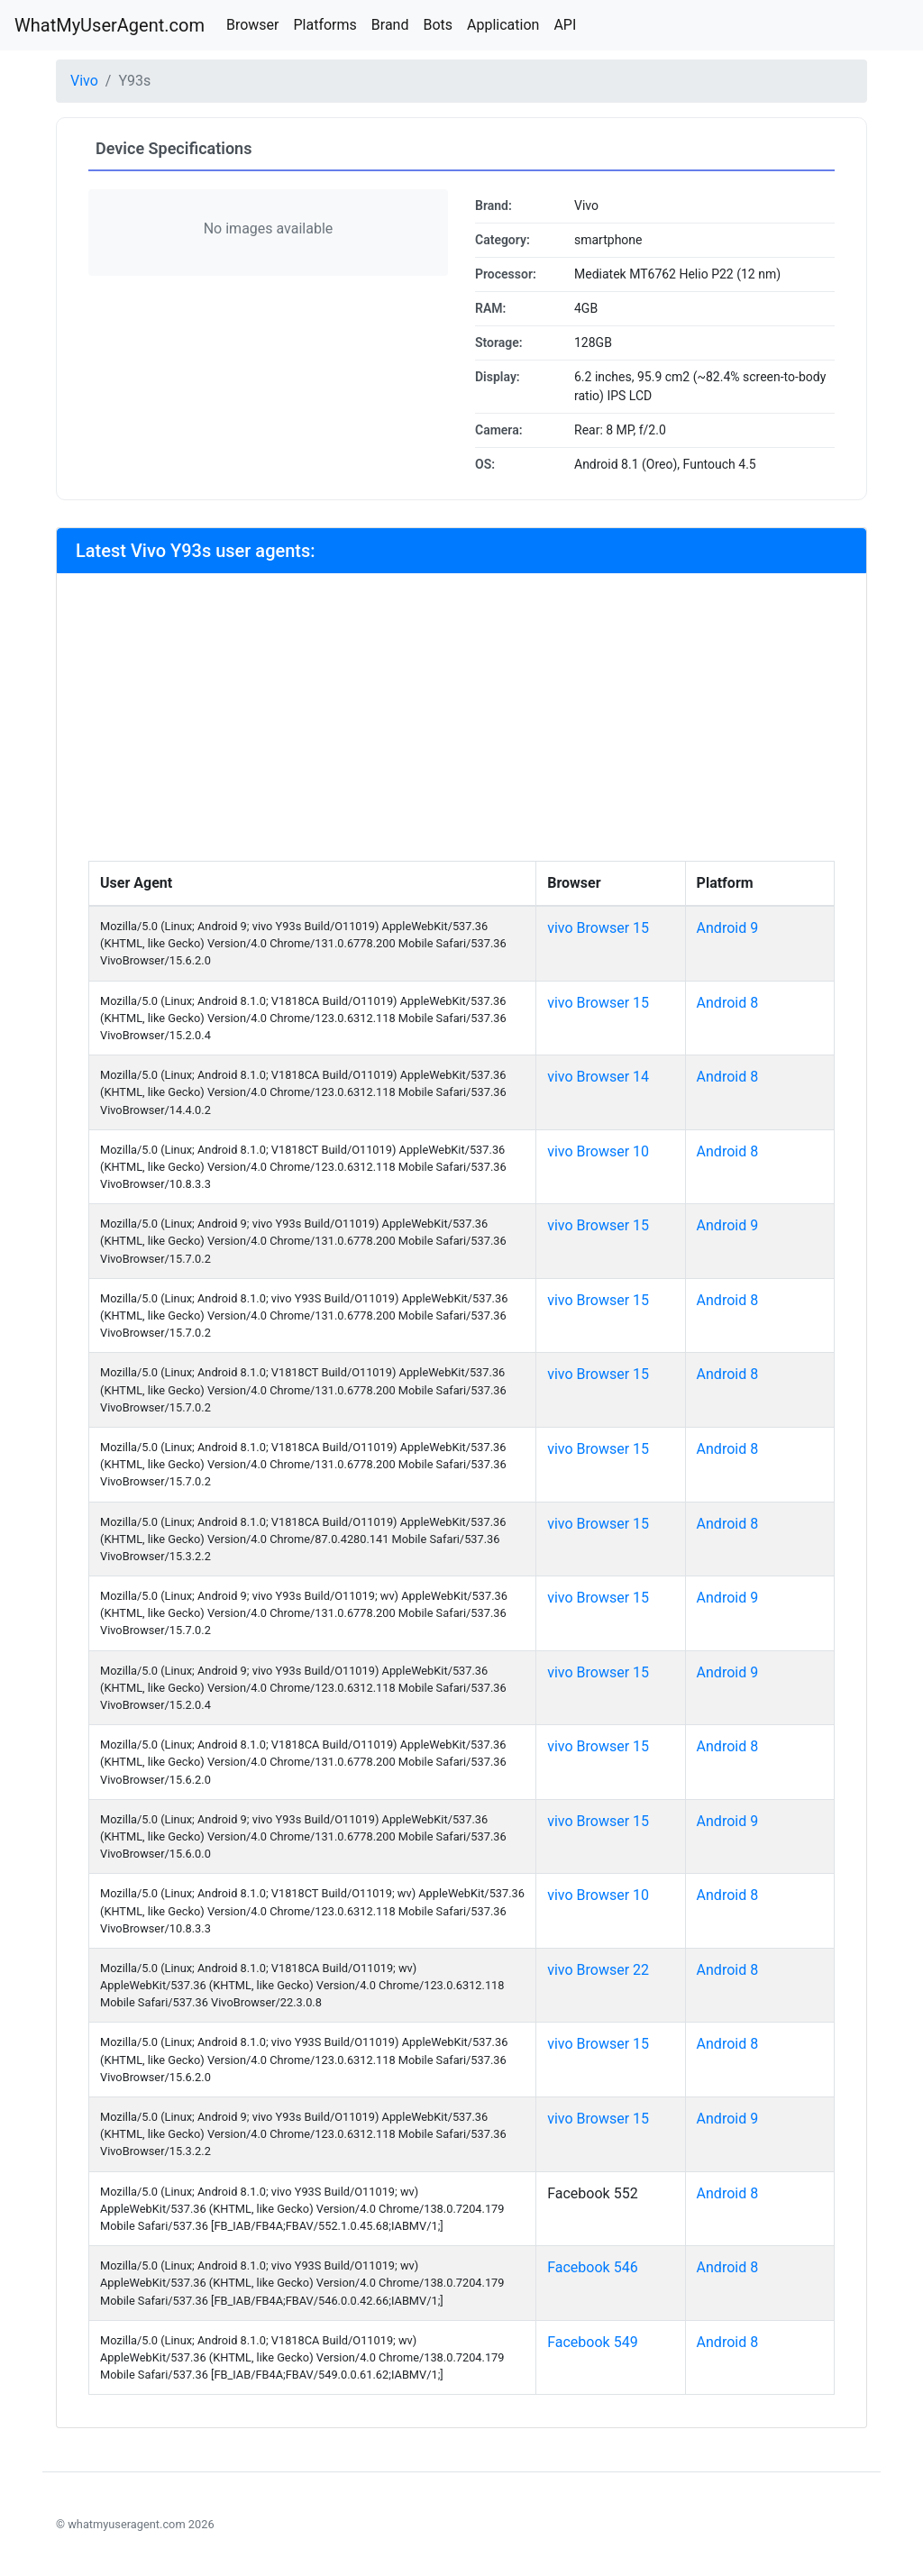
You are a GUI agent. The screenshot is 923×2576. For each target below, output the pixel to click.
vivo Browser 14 (598, 1076)
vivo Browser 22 (598, 1969)
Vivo (84, 80)
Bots (437, 24)
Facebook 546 (592, 2267)
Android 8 (728, 1002)
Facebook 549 (592, 2342)
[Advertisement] (461, 725)
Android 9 (728, 927)
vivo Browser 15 (598, 927)
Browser (252, 24)
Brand (390, 24)
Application (503, 24)
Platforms (324, 24)
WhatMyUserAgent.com (109, 25)
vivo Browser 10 (598, 1151)
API (564, 24)
